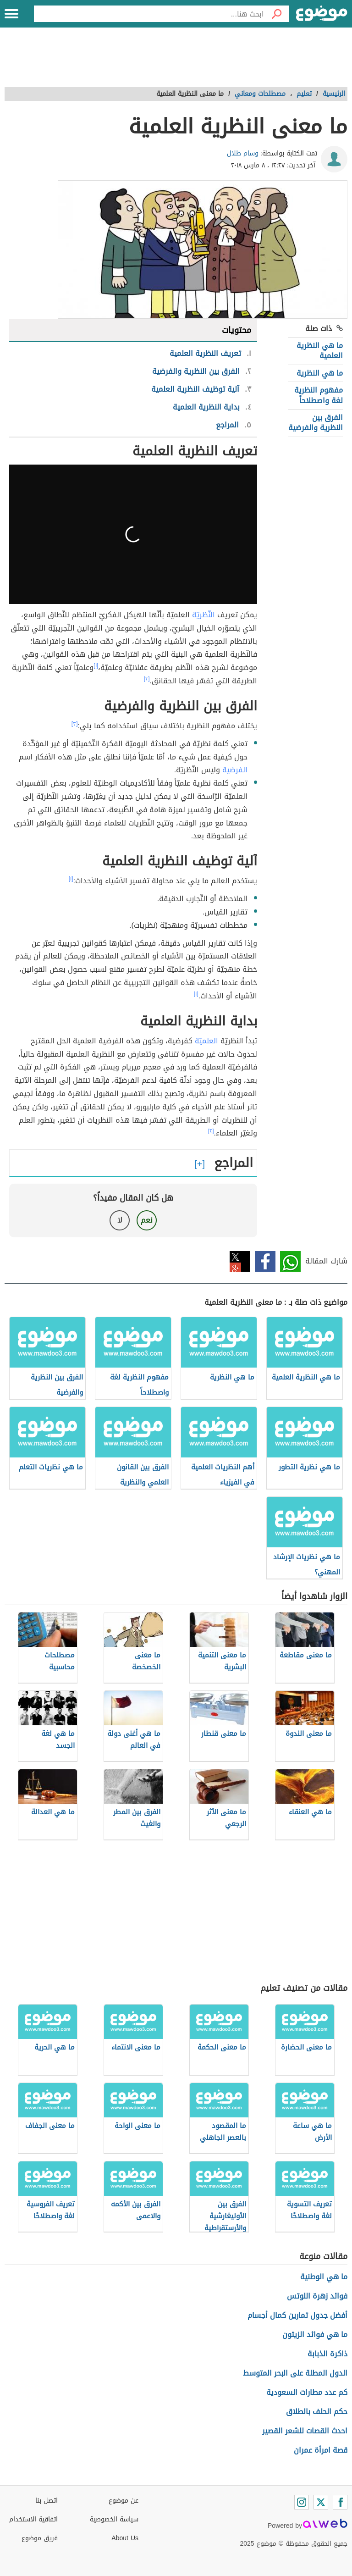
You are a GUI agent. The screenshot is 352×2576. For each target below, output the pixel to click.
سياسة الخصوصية (114, 2519)
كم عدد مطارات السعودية (306, 2392)
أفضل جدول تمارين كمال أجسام (297, 2315)
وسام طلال (242, 153)
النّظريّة (203, 615)
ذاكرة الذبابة (327, 2354)
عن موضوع (123, 2500)
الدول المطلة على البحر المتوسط (295, 2373)
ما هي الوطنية (323, 2277)
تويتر (240, 1261)
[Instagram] (301, 2502)
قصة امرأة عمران (320, 2450)
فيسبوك (265, 1261)
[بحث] (276, 14)
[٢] (147, 679)
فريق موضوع (40, 2538)
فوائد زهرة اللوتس (317, 2296)
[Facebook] (340, 2502)
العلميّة (206, 1041)
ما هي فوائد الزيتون (314, 2334)
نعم (147, 1220)
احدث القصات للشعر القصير (304, 2431)
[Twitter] (321, 2502)
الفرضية (235, 770)
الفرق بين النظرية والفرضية (315, 422)
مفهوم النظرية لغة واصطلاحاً (318, 395)
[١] (96, 665)
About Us (124, 2538)
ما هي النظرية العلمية (320, 350)
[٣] (75, 724)
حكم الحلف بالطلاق (316, 2411)
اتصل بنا (46, 2500)
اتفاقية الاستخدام (33, 2519)
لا (119, 1220)
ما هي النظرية (320, 373)
